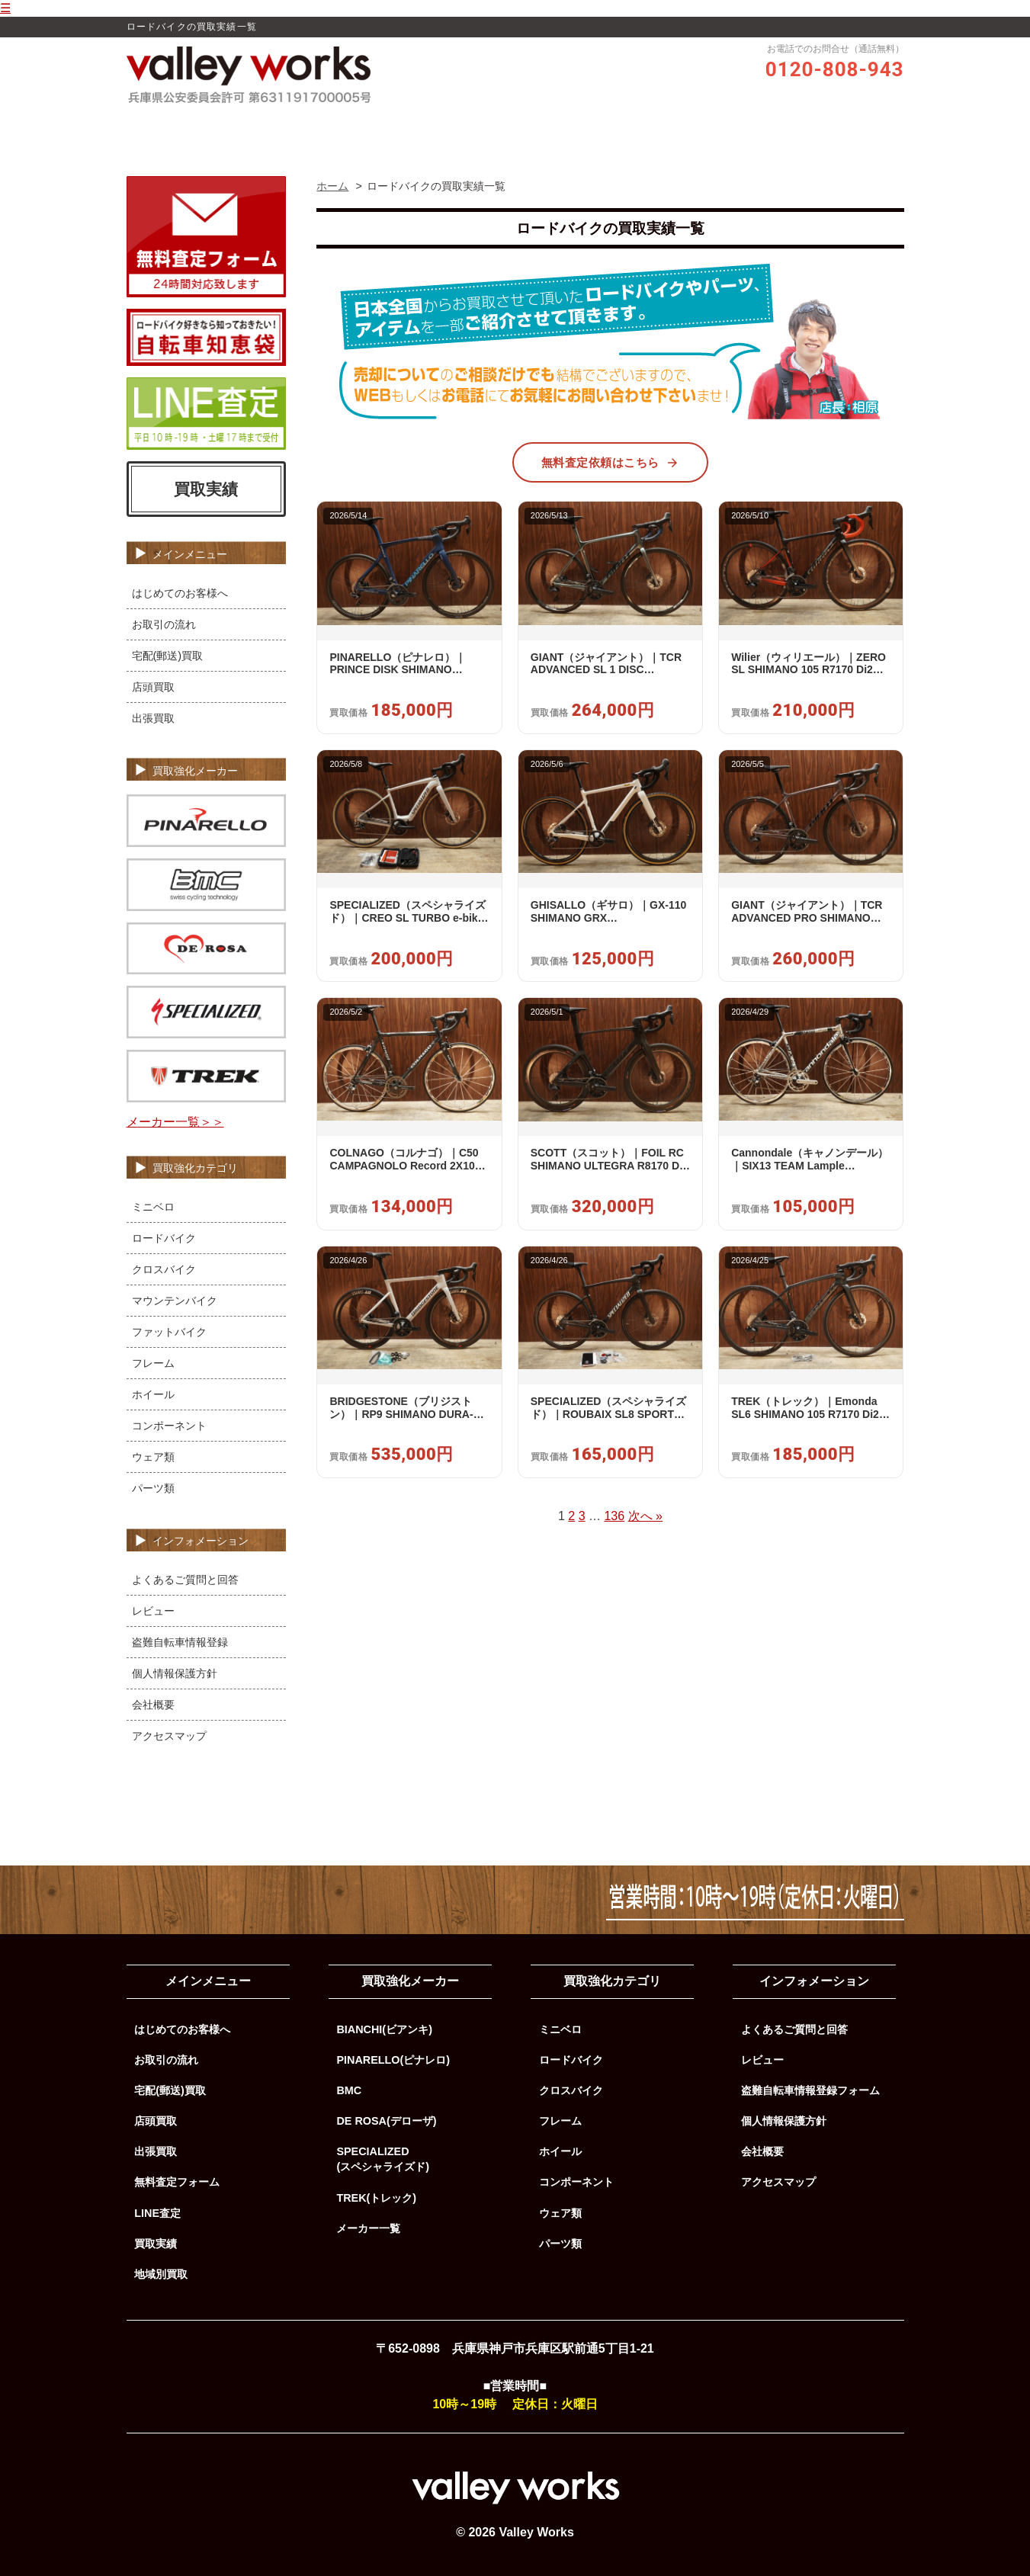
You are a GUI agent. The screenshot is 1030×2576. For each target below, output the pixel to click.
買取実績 (637, 126)
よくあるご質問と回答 (185, 1580)
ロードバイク (164, 1238)
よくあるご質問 (718, 126)
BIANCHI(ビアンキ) (384, 2029)
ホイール (153, 1394)
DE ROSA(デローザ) (386, 2121)
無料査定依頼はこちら (610, 463)
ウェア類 (153, 1457)
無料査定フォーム (177, 2182)
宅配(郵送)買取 (168, 656)
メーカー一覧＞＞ (175, 1121)
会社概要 (153, 1705)
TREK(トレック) (376, 2198)
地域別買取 (161, 2274)
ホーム (290, 126)
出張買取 (153, 718)
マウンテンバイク (174, 1300)
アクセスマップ (169, 1736)
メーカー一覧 (368, 2228)
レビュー (486, 126)
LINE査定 (157, 2213)
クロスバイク (164, 1269)
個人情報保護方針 (174, 1673)
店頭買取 (153, 687)
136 (614, 1515)
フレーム (153, 1363)
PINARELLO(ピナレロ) (393, 2060)
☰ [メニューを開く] (5, 8)
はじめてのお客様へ (180, 593)
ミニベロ (153, 1207)
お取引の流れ (562, 126)
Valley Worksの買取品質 (386, 126)
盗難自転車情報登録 (180, 1642)
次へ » (645, 1515)
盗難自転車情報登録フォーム (810, 2090)
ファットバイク (169, 1332)
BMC (348, 2090)
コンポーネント (169, 1426)
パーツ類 (153, 1488)
